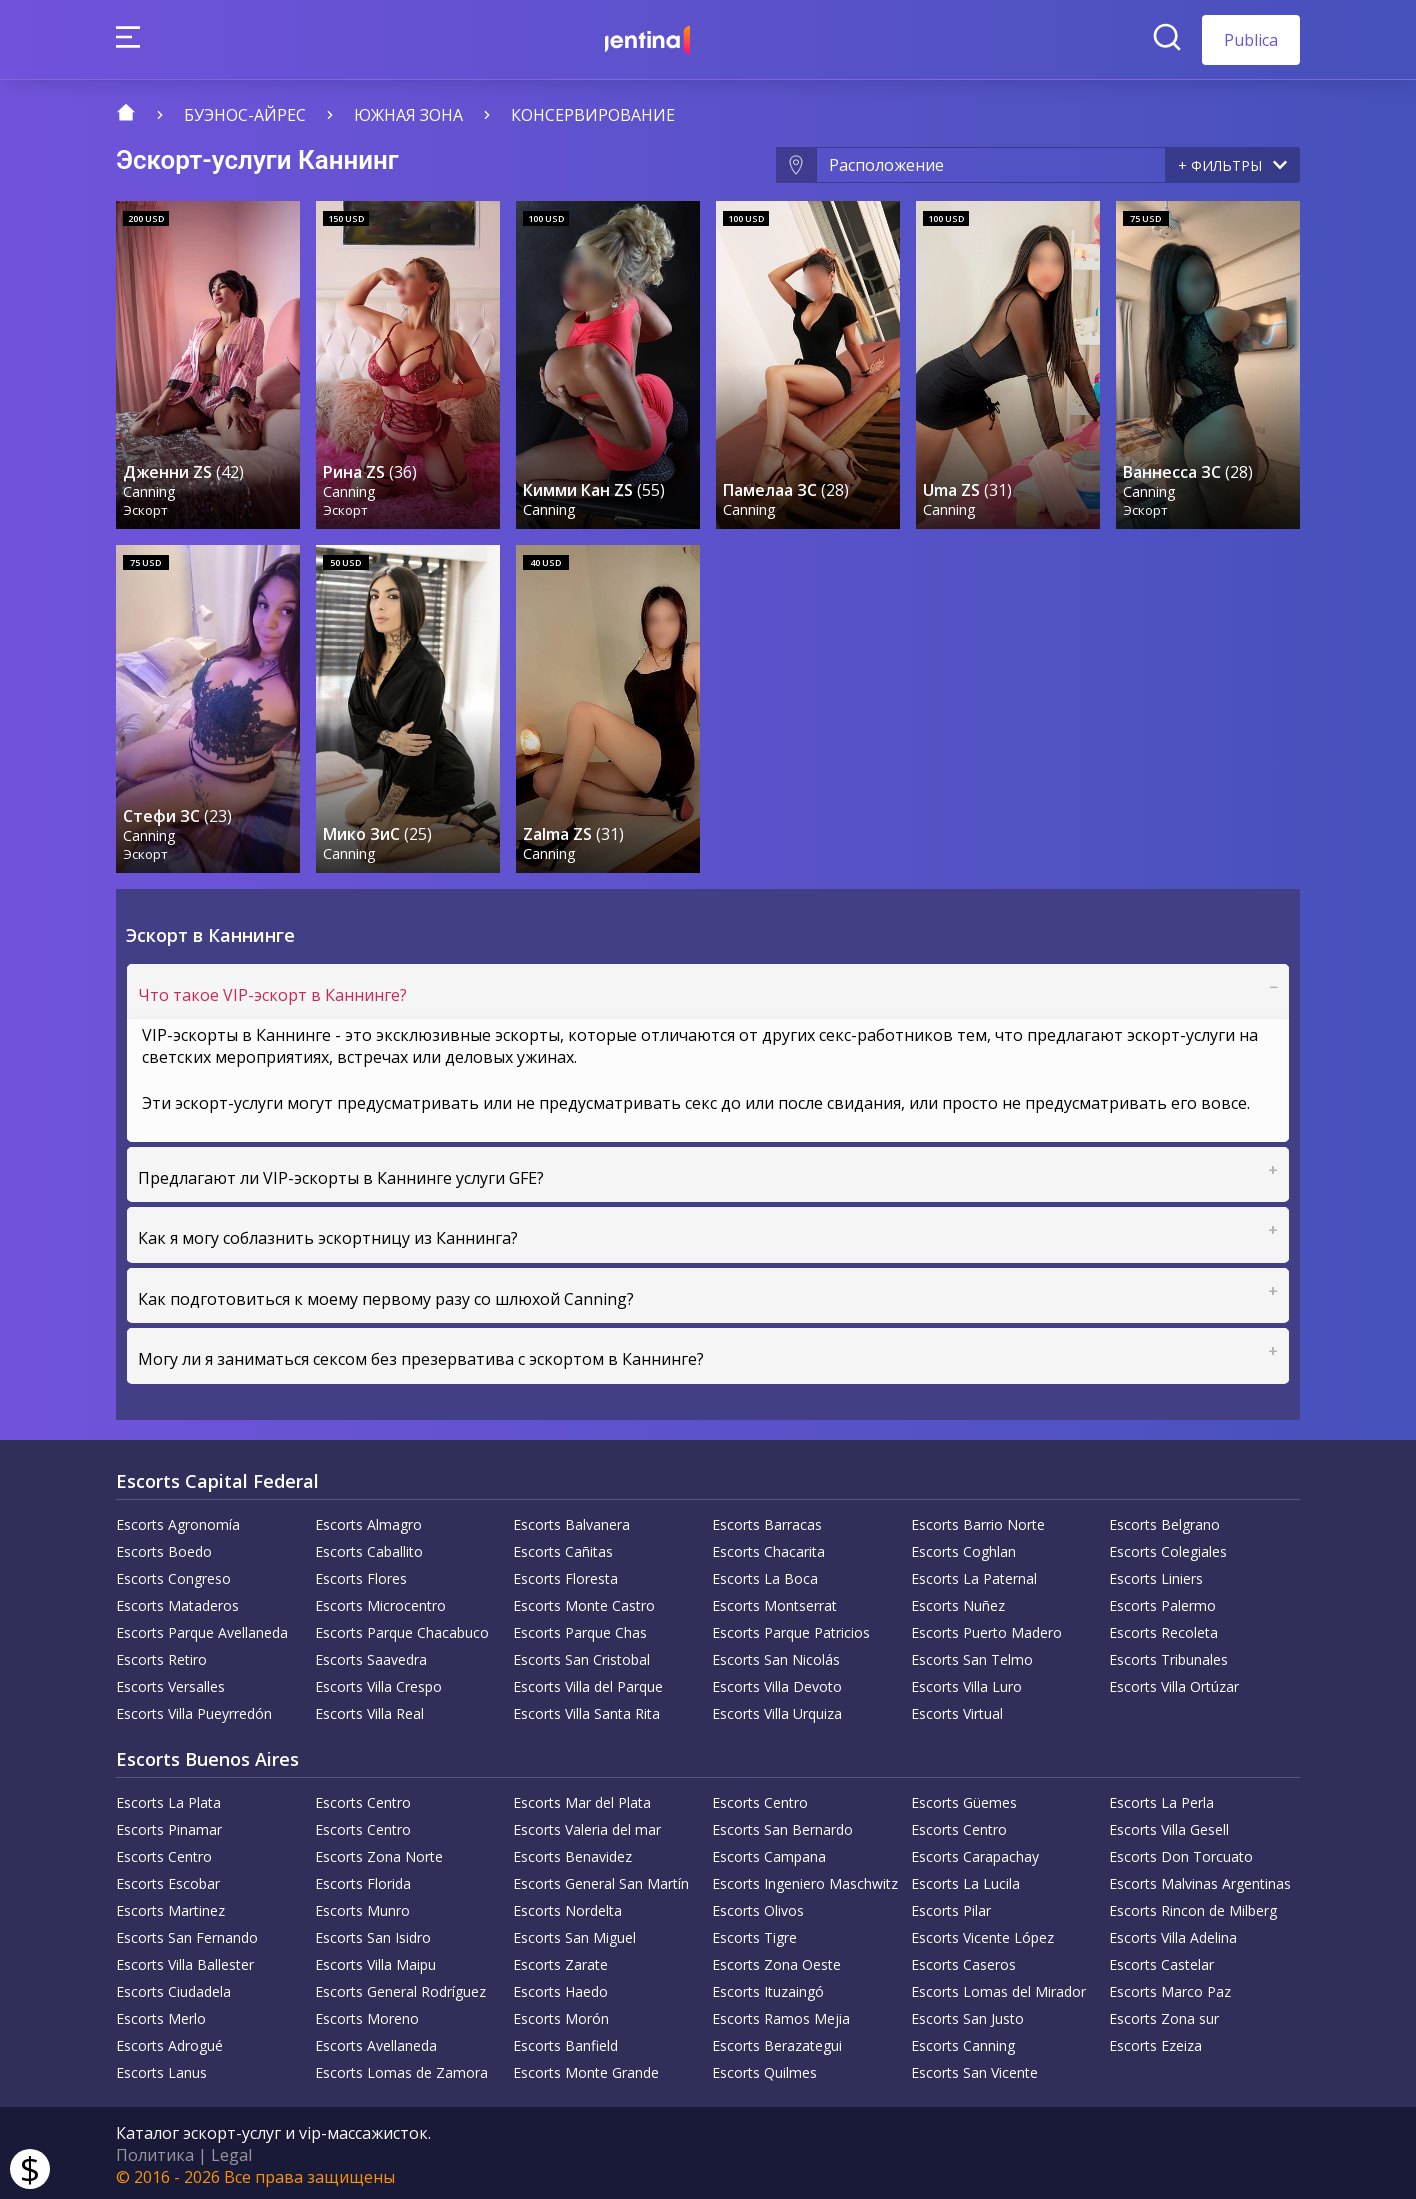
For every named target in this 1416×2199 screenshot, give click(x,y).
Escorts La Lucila (965, 1879)
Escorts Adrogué (169, 2041)
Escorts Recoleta (1163, 1628)
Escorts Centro (363, 1798)
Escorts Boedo (164, 1547)
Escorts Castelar (1161, 1960)
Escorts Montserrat (774, 1601)
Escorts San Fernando (187, 1933)
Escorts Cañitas (563, 1547)
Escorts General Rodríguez (400, 1987)
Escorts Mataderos (177, 1601)
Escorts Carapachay (975, 1852)
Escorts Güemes (964, 1798)
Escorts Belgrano (1164, 1520)
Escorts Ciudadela (173, 1987)
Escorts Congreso (173, 1574)
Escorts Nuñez (958, 1601)
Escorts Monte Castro (584, 1601)
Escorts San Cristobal (581, 1655)
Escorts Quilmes (764, 2068)
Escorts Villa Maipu (375, 1960)
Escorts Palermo (1162, 1601)
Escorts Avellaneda (376, 2041)
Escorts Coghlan (963, 1547)
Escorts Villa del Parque (588, 1682)
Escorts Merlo (161, 2014)
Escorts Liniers (1156, 1574)
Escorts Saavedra (371, 1655)
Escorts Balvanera (571, 1520)
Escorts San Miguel (574, 1933)
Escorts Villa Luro (966, 1682)
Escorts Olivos (758, 1906)
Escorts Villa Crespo (378, 1682)
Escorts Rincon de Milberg (1193, 1906)
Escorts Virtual (957, 1709)
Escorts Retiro (161, 1655)
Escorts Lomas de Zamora (401, 2068)
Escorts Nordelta (567, 1906)
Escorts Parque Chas (580, 1628)
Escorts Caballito (369, 1547)
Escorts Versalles (170, 1682)
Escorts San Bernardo (782, 1825)
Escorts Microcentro (380, 1601)
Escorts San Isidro (373, 1933)
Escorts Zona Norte (379, 1852)
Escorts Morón (561, 2014)
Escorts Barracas (767, 1520)
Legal (231, 2151)
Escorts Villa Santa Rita (586, 1709)
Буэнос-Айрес (245, 115)
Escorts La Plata (168, 1798)
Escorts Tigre (754, 1933)
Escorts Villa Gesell (1169, 1825)
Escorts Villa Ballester (185, 1960)
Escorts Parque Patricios (791, 1628)
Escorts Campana (769, 1852)
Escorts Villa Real (369, 1709)
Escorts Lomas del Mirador (998, 1987)
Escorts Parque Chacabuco (402, 1628)
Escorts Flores (361, 1574)
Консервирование (593, 115)
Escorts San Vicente (974, 2068)
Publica (1251, 40)
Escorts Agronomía (178, 1520)
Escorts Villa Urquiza (777, 1709)
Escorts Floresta (565, 1574)
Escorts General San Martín (601, 1879)
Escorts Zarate (560, 1960)
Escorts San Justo (967, 2014)
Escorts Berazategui (777, 2041)
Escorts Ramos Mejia (781, 2014)
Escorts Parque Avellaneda (202, 1628)
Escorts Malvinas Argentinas (1200, 1879)
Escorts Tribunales (1168, 1655)
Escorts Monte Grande (586, 2068)
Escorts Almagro (368, 1520)
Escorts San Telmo (972, 1655)
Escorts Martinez (170, 1906)
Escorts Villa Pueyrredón (194, 1709)
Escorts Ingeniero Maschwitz (805, 1879)
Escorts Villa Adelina (1173, 1933)
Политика (155, 2151)
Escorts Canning (963, 2041)
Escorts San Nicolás (776, 1655)
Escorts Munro (362, 1906)
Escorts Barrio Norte (978, 1520)
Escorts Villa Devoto (777, 1682)
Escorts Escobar (168, 1879)
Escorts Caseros (963, 1960)
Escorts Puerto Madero (986, 1628)
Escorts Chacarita (768, 1547)
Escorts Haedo (560, 1987)
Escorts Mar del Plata (582, 1798)
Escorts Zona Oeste (776, 1960)
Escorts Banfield (565, 2041)
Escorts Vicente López (982, 1933)
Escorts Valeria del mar (587, 1825)
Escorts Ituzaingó (768, 1987)
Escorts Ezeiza (1155, 2041)
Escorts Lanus (161, 2068)
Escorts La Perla (1161, 1798)
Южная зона (408, 115)
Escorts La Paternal (974, 1574)
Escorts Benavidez (572, 1852)
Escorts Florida (363, 1879)
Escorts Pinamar (169, 1825)
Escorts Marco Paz (1170, 1987)
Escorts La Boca (765, 1574)
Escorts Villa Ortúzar (1174, 1682)
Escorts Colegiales (1168, 1547)
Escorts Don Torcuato (1181, 1852)
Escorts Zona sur (1164, 2014)
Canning (150, 488)
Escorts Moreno (367, 2014)
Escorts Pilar (951, 1906)
